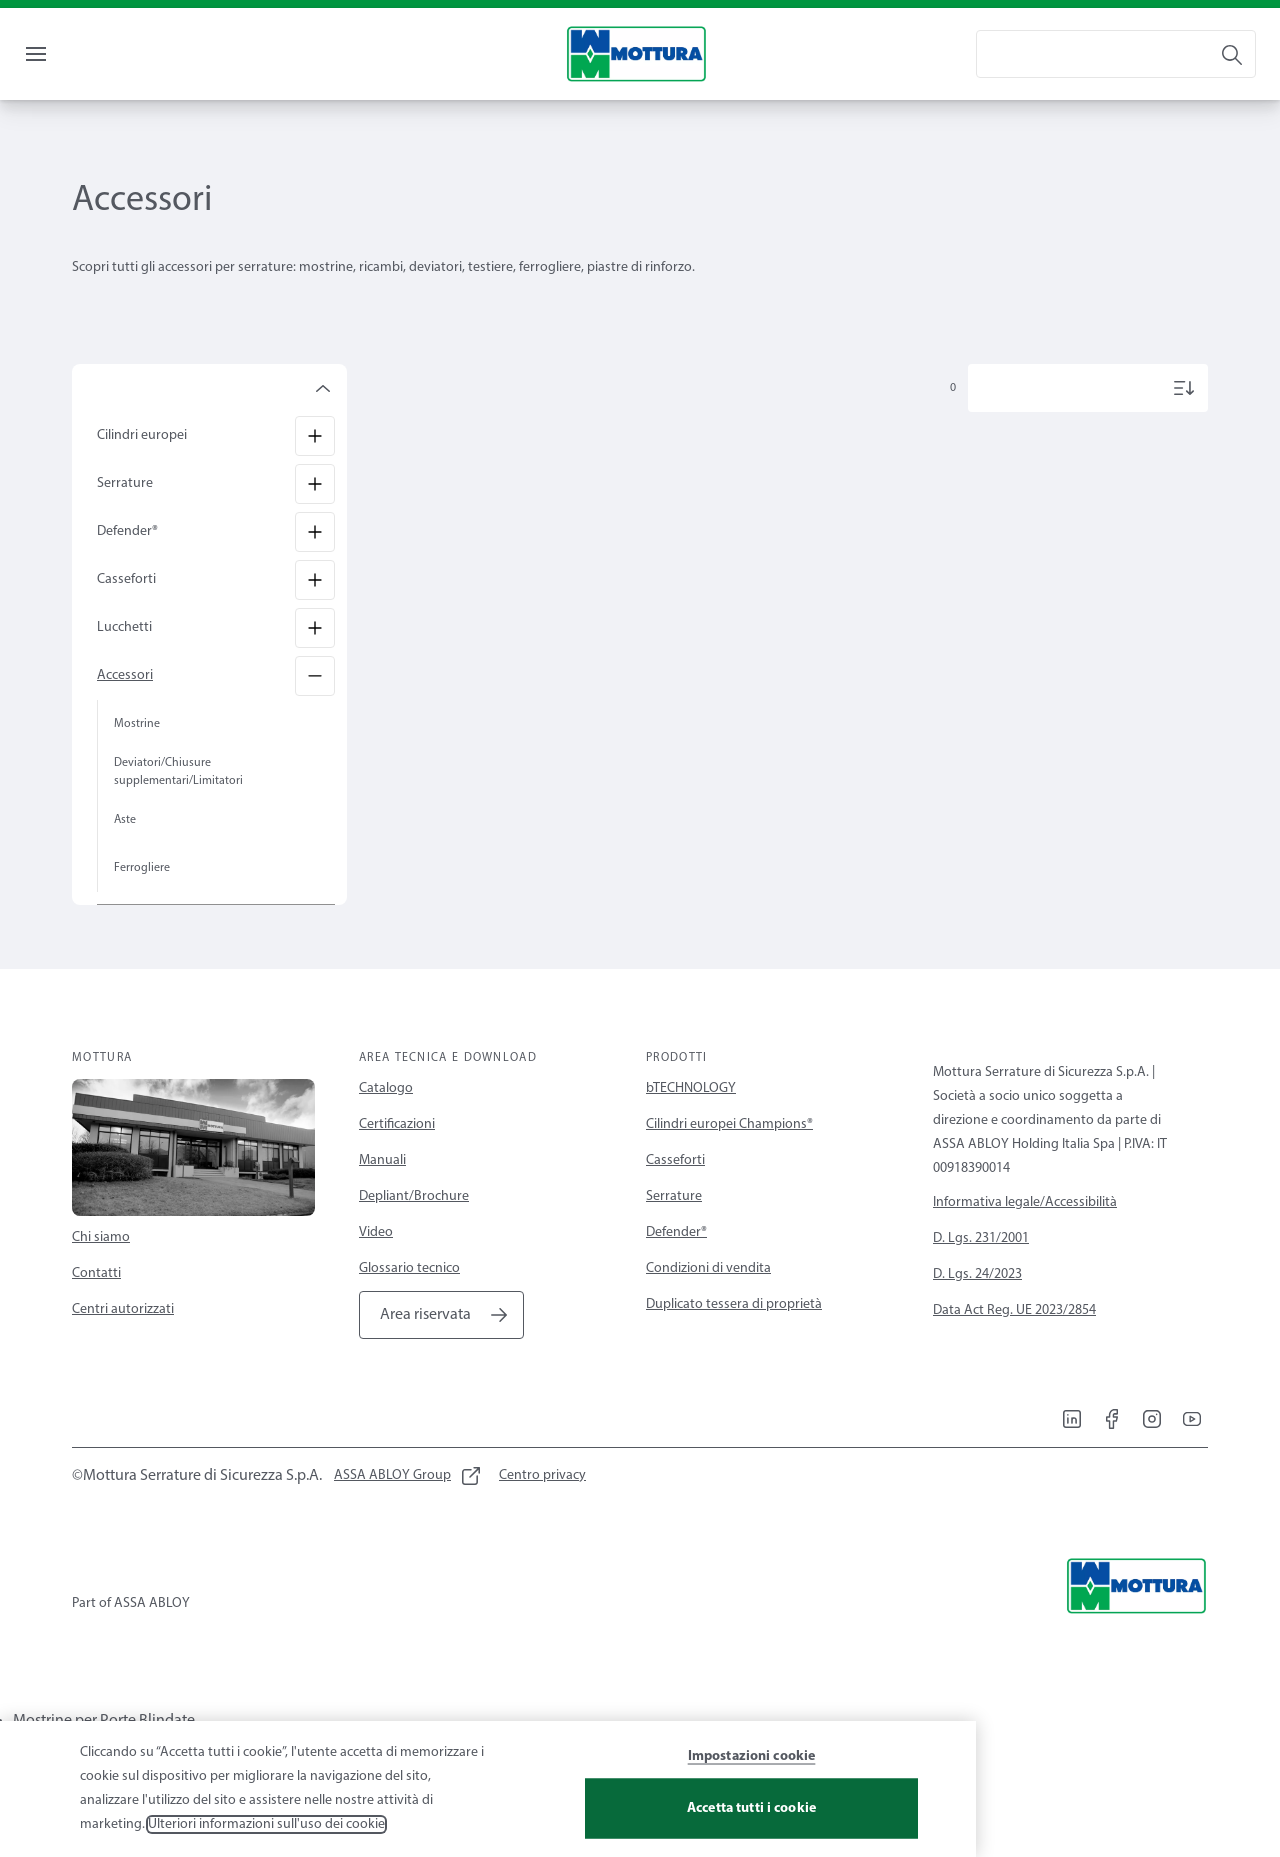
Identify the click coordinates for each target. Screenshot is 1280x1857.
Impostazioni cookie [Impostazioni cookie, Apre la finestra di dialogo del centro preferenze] (752, 1778)
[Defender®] (315, 572)
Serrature (125, 523)
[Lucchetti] (315, 668)
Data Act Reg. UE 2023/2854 (1014, 1350)
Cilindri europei (142, 475)
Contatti (96, 1313)
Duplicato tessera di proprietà (734, 1344)
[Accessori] (315, 716)
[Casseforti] (315, 620)
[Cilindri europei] (315, 476)
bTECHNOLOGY (691, 1128)
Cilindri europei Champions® (729, 1164)
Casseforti (126, 619)
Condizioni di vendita (708, 1308)
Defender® (127, 571)
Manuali (382, 1200)
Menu (69, 93)
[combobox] (1116, 94)
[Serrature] (315, 524)
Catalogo (386, 1128)
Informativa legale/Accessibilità (1025, 1242)
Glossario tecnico (409, 1308)
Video (376, 1272)
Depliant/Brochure (414, 1236)
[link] (83, 24)
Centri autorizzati (123, 1349)
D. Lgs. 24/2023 (977, 1314)
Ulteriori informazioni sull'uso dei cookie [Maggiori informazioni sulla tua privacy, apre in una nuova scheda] (266, 1847)
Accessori (125, 715)
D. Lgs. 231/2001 (981, 1278)
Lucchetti (124, 667)
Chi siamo (101, 1277)
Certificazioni (397, 1164)
